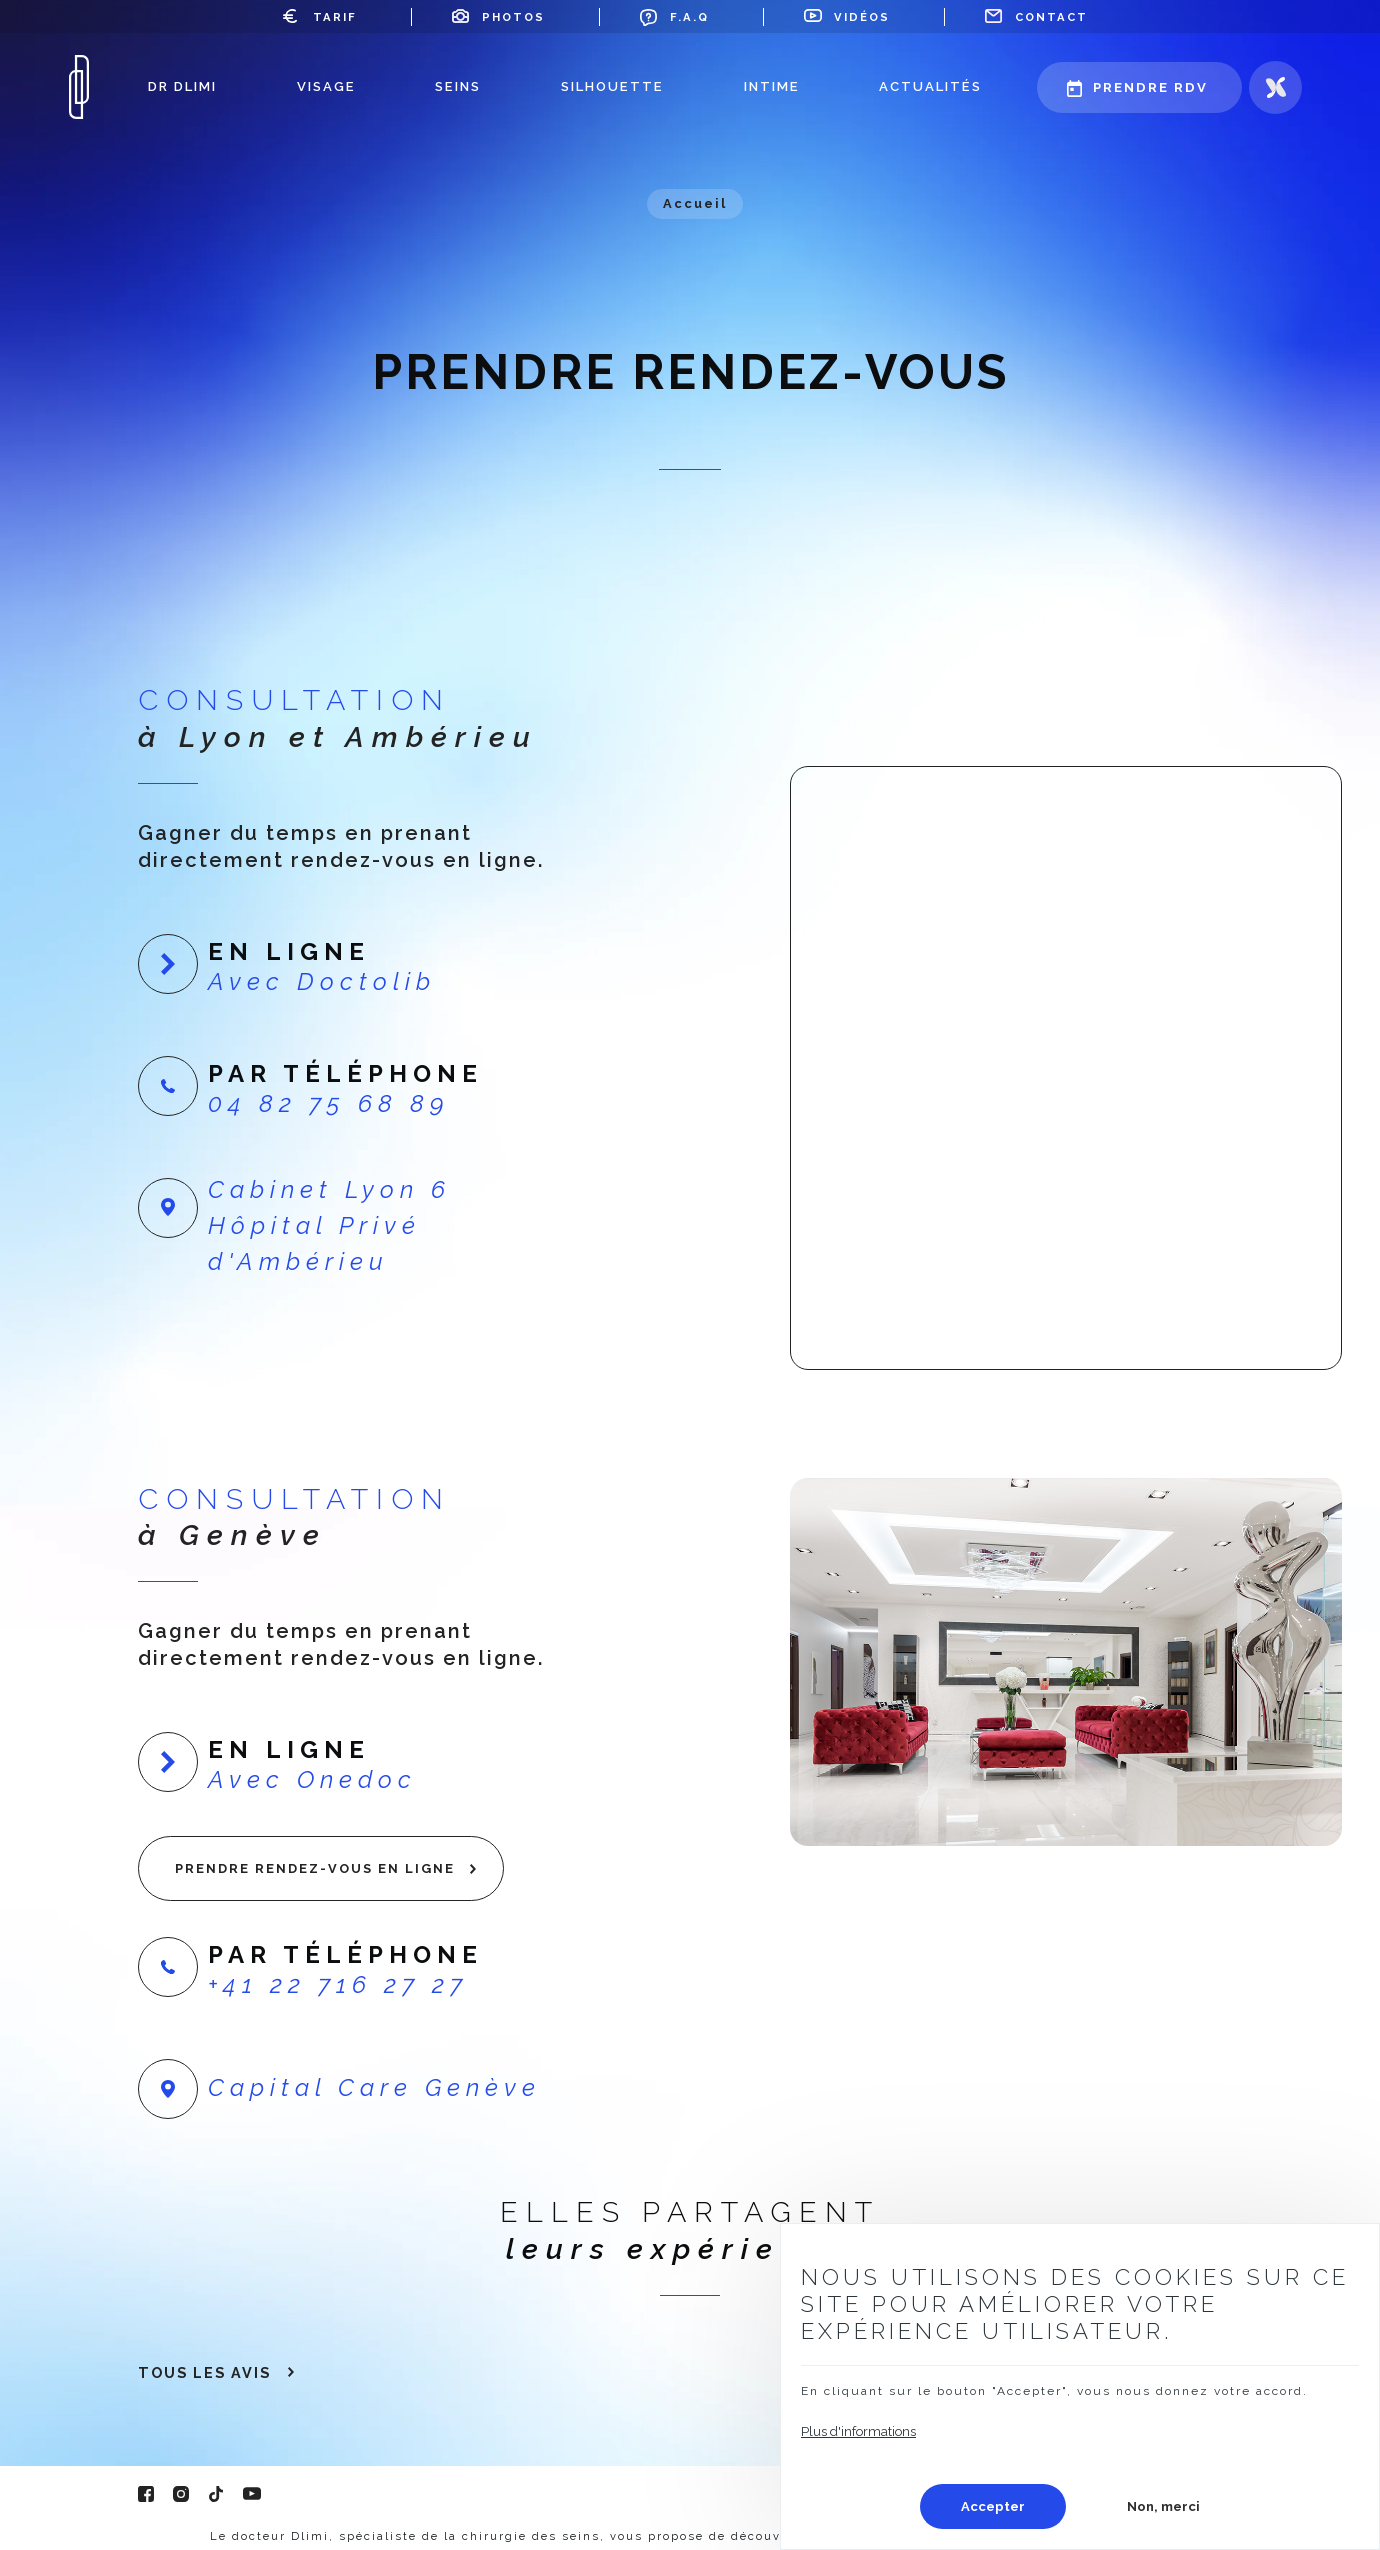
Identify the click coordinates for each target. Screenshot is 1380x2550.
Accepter (993, 2506)
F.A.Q (689, 17)
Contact (1051, 17)
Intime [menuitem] (772, 86)
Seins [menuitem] (458, 86)
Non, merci (1163, 2506)
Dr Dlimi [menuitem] (182, 86)
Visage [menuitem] (326, 86)
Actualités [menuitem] (930, 86)
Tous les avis (204, 2372)
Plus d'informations (858, 2431)
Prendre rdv (1150, 87)
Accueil (695, 203)
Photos (513, 17)
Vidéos (862, 17)
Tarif (335, 17)
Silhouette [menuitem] (612, 86)
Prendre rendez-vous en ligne (315, 1868)
